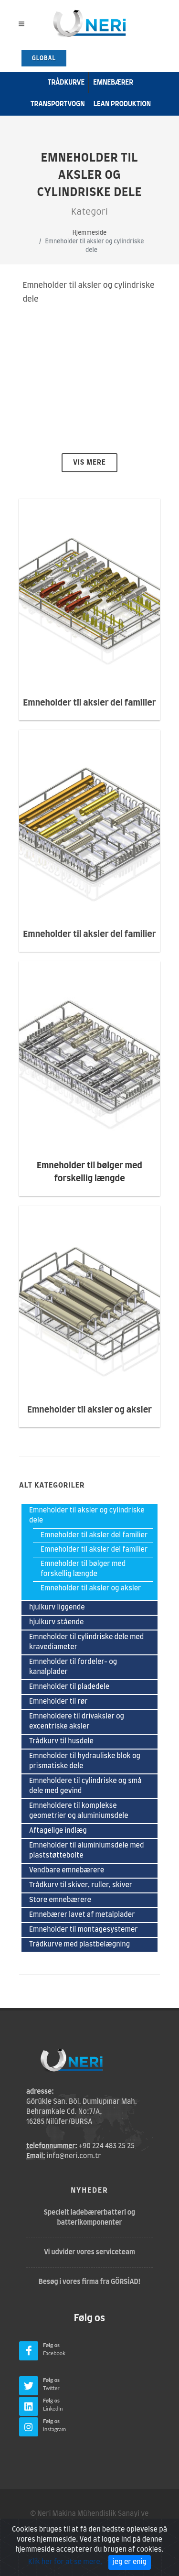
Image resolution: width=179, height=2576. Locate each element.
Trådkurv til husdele (61, 1741)
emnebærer (113, 82)
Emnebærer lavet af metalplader (82, 1915)
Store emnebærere (60, 1900)
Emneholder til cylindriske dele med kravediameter (86, 1642)
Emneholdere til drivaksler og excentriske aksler (76, 1721)
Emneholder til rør (58, 1701)
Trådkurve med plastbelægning (79, 1944)
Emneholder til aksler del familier (94, 1535)
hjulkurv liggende (57, 1607)
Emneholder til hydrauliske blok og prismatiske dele (84, 1761)
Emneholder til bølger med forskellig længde (83, 1569)
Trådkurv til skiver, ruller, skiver (80, 1885)
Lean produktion (122, 104)
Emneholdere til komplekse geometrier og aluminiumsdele (78, 1811)
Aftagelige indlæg (58, 1830)
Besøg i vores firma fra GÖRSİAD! (90, 2282)
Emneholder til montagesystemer (83, 1929)
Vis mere (89, 462)
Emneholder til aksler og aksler (91, 1588)
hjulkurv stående (56, 1622)
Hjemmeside (89, 233)
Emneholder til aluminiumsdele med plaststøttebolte (86, 1850)
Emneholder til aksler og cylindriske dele (87, 1515)
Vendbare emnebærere (66, 1870)
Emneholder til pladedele (69, 1687)
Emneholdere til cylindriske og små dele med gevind (85, 1786)
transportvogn (58, 104)
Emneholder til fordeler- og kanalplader (73, 1667)
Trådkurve (66, 82)
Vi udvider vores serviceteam (89, 2252)
